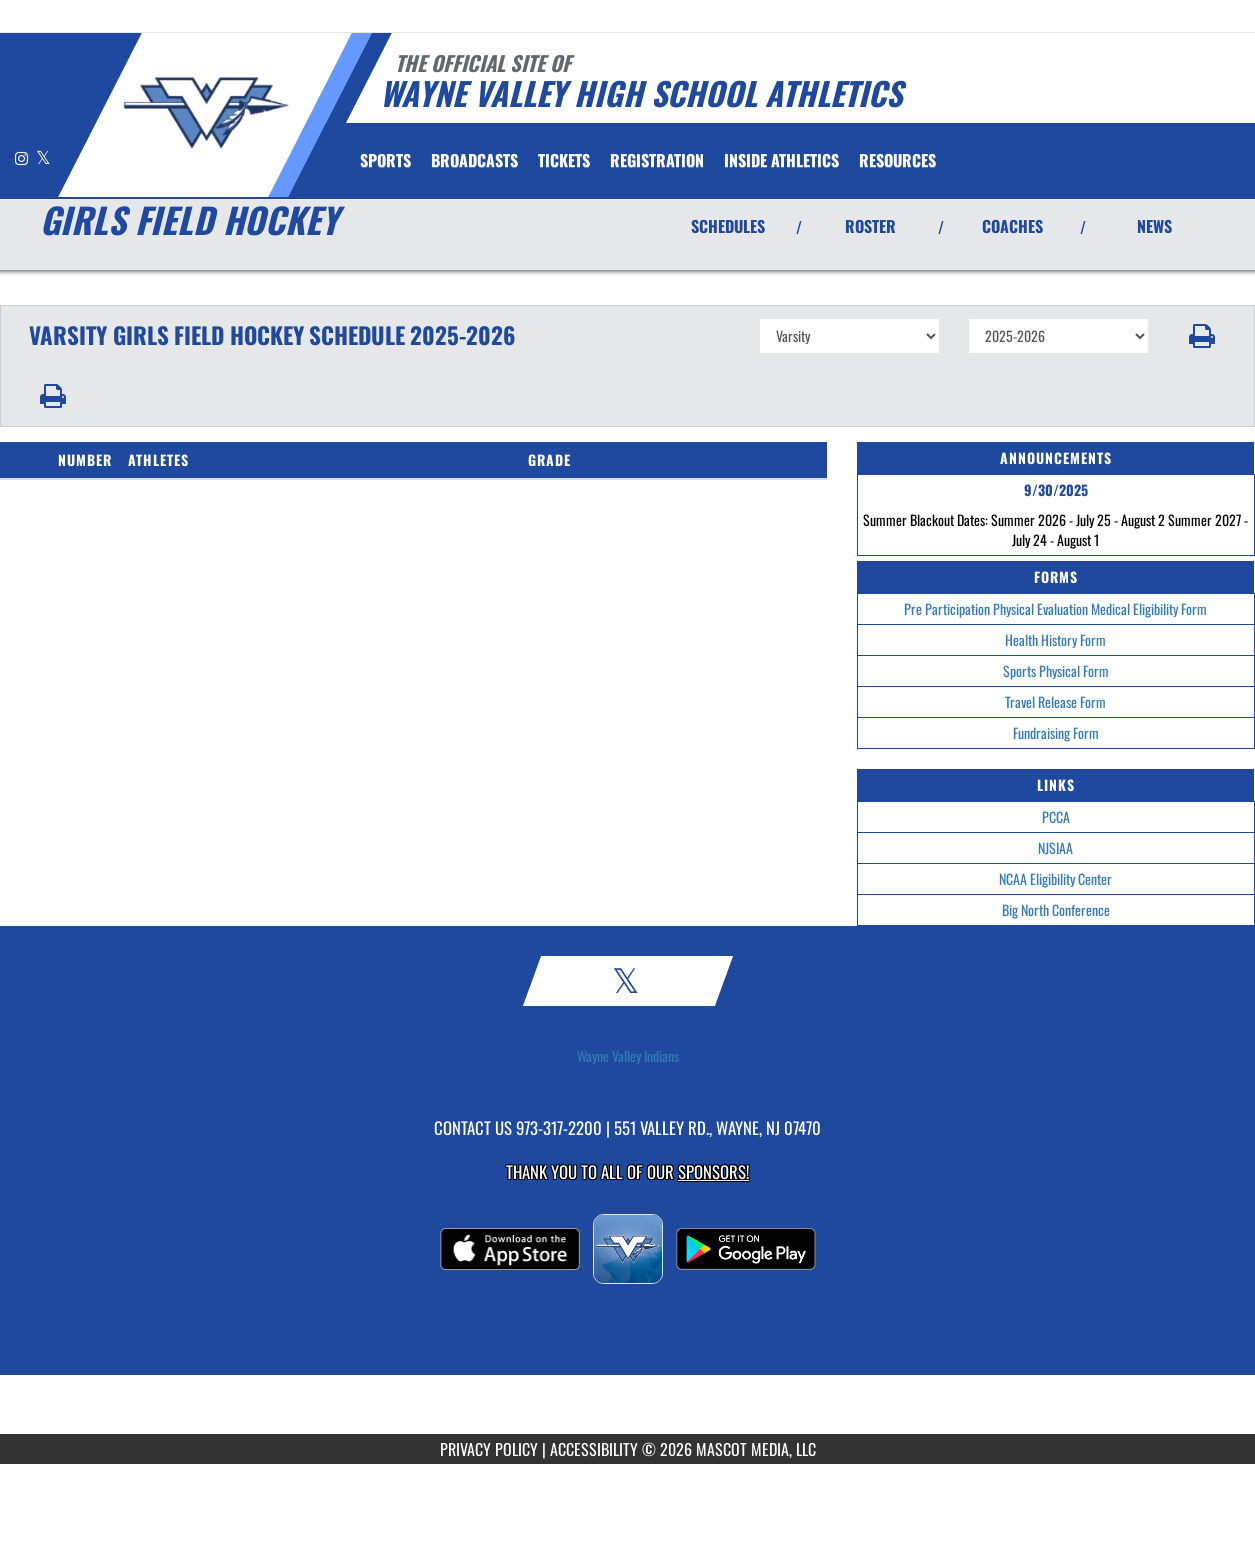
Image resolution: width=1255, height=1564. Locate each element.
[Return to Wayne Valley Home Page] (205, 113)
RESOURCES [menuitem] (897, 160)
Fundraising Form (1056, 732)
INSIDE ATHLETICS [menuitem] (781, 160)
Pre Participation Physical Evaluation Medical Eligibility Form (1055, 608)
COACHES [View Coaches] (1012, 226)
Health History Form (1055, 639)
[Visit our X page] (43, 157)
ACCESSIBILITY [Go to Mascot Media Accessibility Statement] (594, 1449)
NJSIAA (1055, 847)
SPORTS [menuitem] (385, 160)
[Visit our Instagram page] (23, 157)
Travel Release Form (1055, 701)
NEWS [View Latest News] (1154, 226)
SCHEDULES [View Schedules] (728, 226)
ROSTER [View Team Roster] (870, 226)
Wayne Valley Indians (628, 1056)
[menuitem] (474, 160)
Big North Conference (1056, 909)
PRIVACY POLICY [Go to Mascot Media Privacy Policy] (489, 1449)
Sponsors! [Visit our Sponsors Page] (713, 1171)
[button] (1202, 336)
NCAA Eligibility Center (1055, 878)
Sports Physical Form (1056, 670)
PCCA (1056, 816)
